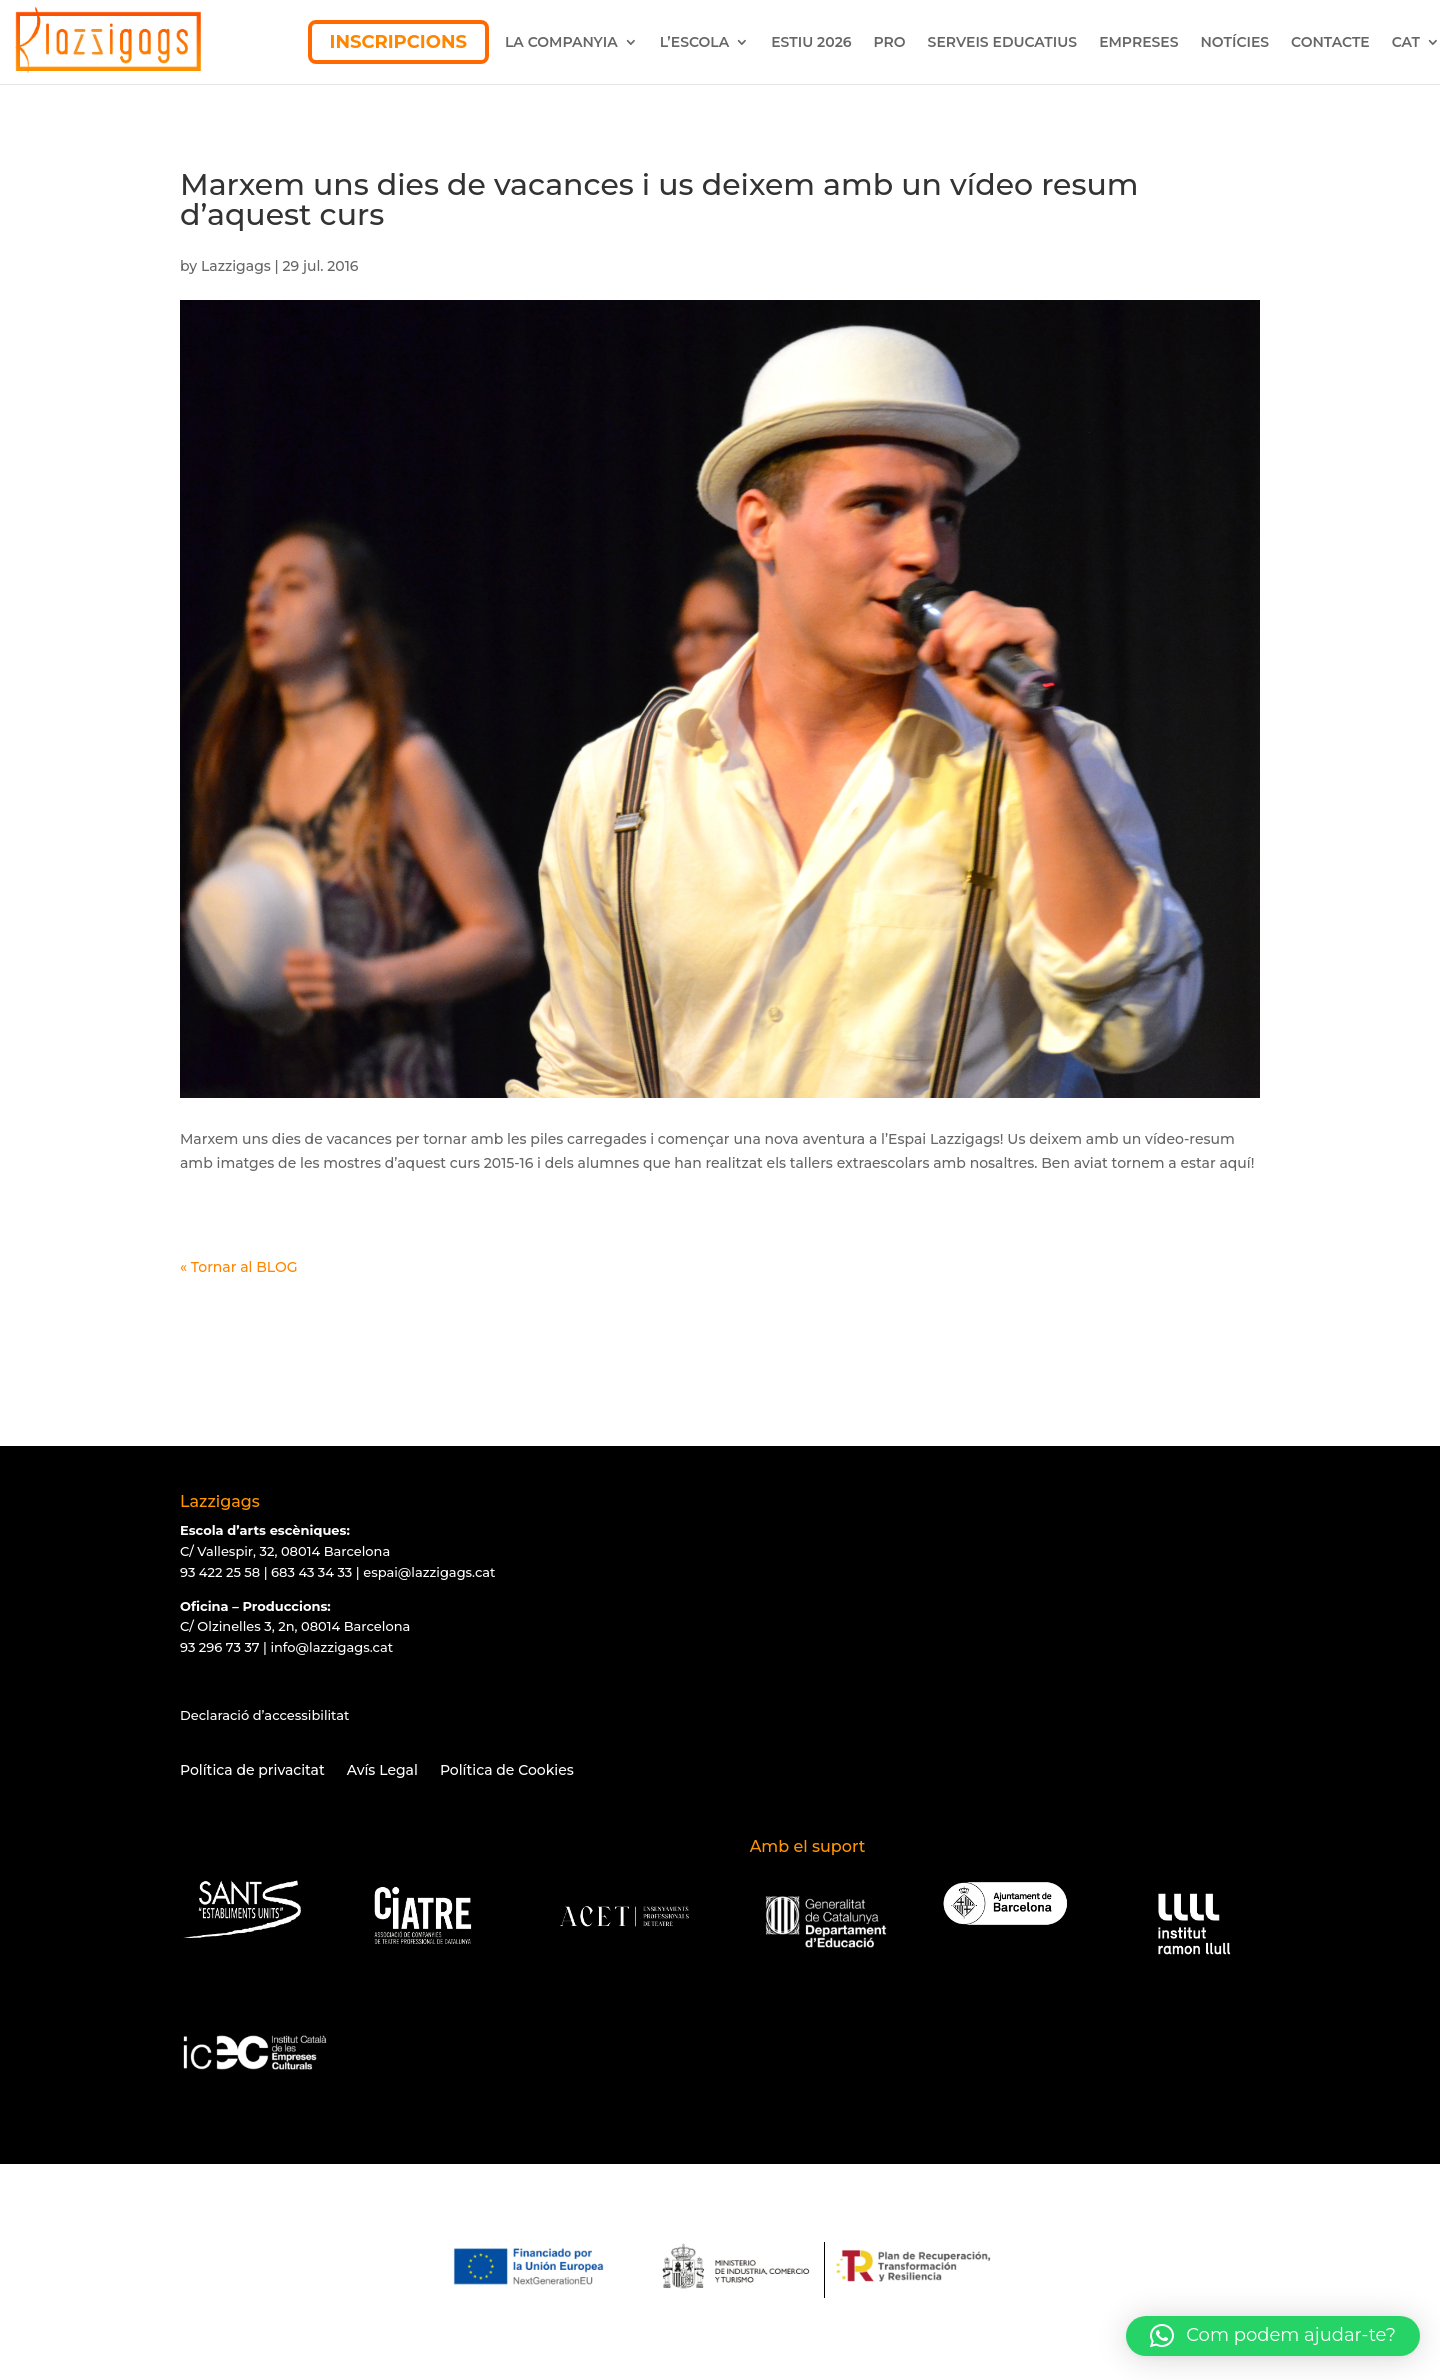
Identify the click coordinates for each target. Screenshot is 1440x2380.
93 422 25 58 (220, 1572)
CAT (1406, 42)
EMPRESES (1138, 42)
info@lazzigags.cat (331, 1647)
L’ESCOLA (695, 42)
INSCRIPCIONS (398, 42)
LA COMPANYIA (561, 42)
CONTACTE (1330, 42)
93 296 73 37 (219, 1647)
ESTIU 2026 (811, 42)
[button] (1273, 2336)
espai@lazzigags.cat (429, 1572)
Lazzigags (236, 266)
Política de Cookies (507, 1771)
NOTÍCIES (1235, 42)
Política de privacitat (252, 1771)
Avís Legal (382, 1771)
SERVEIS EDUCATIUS (1003, 42)
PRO (890, 42)
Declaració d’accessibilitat (264, 1715)
